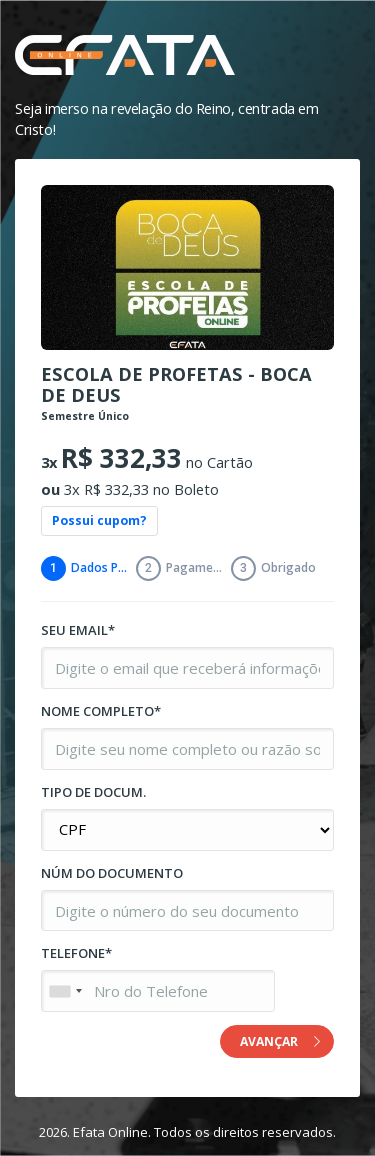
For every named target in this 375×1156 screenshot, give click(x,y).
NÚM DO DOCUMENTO (112, 873)
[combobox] (65, 991)
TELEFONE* (76, 953)
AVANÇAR (280, 1041)
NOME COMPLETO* (101, 711)
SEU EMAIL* (78, 630)
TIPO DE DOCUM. (93, 792)
